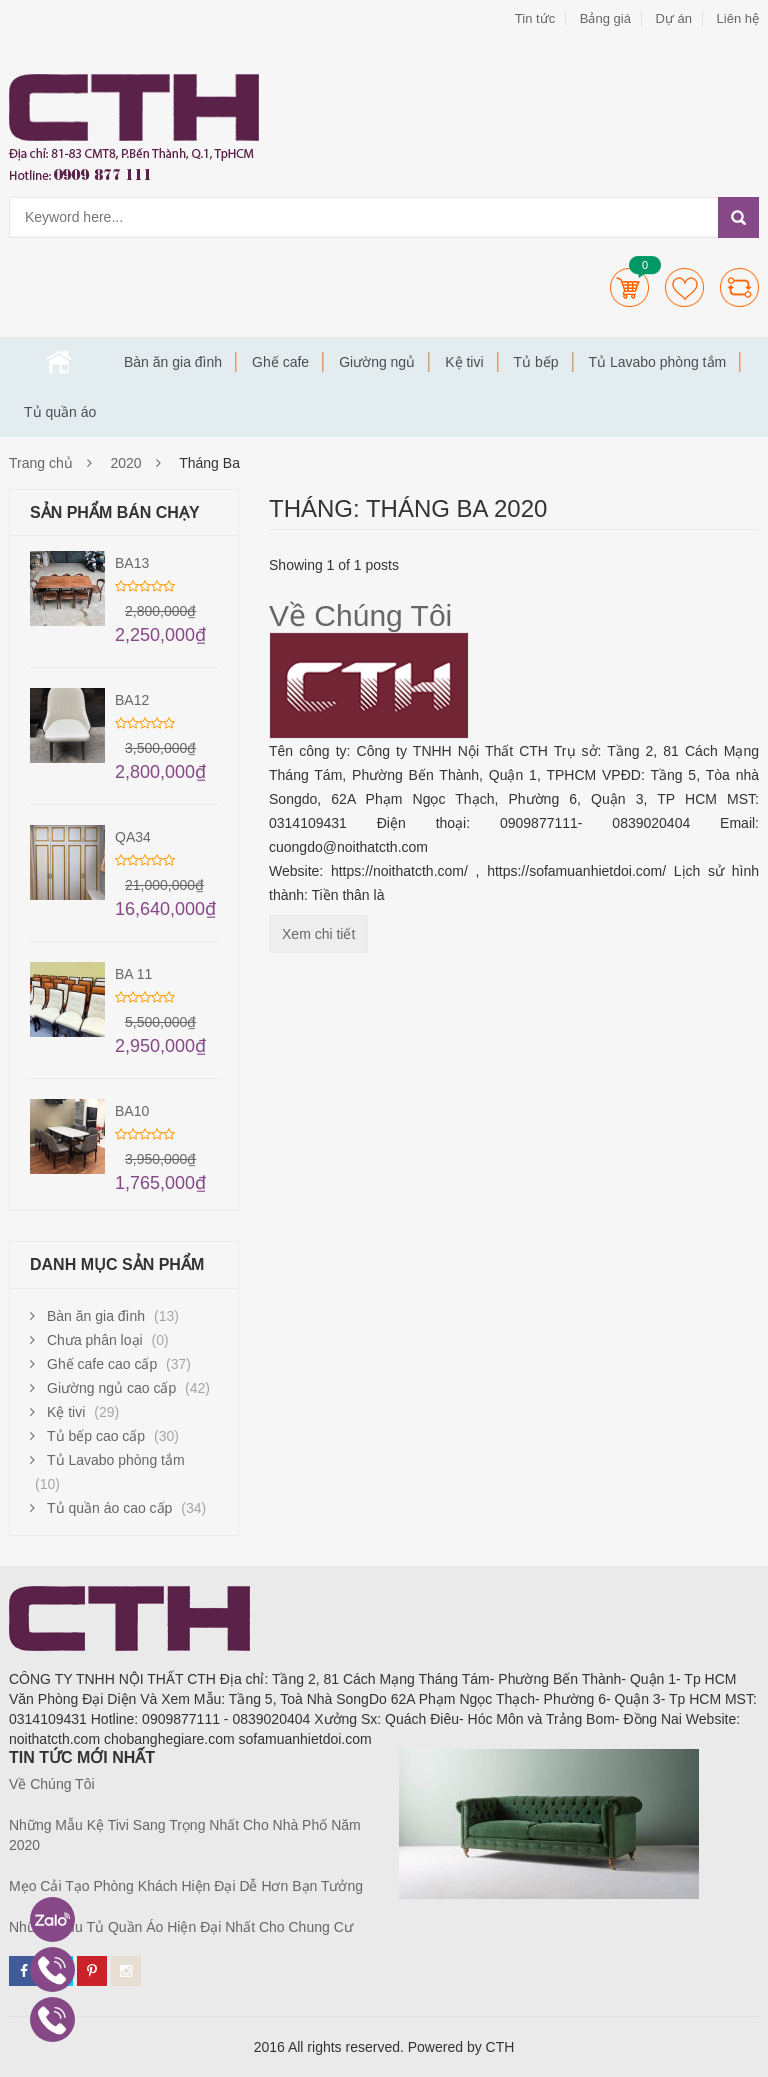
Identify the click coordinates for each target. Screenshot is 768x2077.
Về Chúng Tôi (360, 615)
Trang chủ (59, 362)
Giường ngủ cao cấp (111, 1388)
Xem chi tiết (318, 934)
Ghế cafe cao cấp (102, 1364)
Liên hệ (738, 18)
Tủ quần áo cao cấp (109, 1508)
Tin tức (535, 18)
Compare (739, 287)
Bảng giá (605, 18)
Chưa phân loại (95, 1340)
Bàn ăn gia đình (173, 362)
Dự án (673, 18)
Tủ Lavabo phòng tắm (658, 362)
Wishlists (684, 287)
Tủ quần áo (60, 412)
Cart (629, 287)
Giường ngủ (377, 362)
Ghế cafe (280, 362)
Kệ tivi (464, 362)
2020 (126, 463)
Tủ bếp (536, 362)
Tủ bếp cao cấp (96, 1436)
